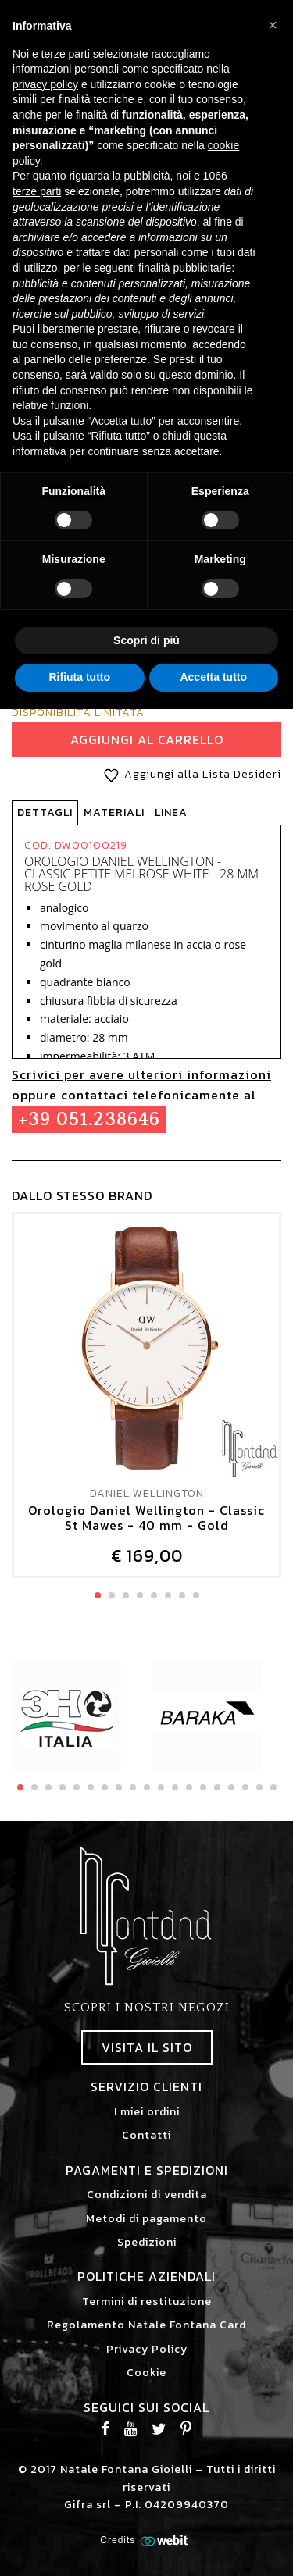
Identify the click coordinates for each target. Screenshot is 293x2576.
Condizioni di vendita (147, 2194)
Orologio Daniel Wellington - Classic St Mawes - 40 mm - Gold (146, 1518)
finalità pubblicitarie (184, 268)
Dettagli (45, 812)
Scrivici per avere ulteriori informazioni (141, 1074)
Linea (171, 812)
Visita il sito (147, 2047)
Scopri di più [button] (146, 640)
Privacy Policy (147, 2349)
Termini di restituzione (147, 2301)
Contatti (146, 2135)
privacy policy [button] (45, 84)
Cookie (146, 2372)
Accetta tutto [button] (213, 677)
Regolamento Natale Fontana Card (146, 2325)
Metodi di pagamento (146, 2219)
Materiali (114, 812)
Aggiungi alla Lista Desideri (189, 774)
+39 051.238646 (89, 1120)
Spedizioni (147, 2242)
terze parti (37, 191)
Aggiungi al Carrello (146, 739)
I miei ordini (147, 2112)
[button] (272, 24)
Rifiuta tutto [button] (79, 677)
